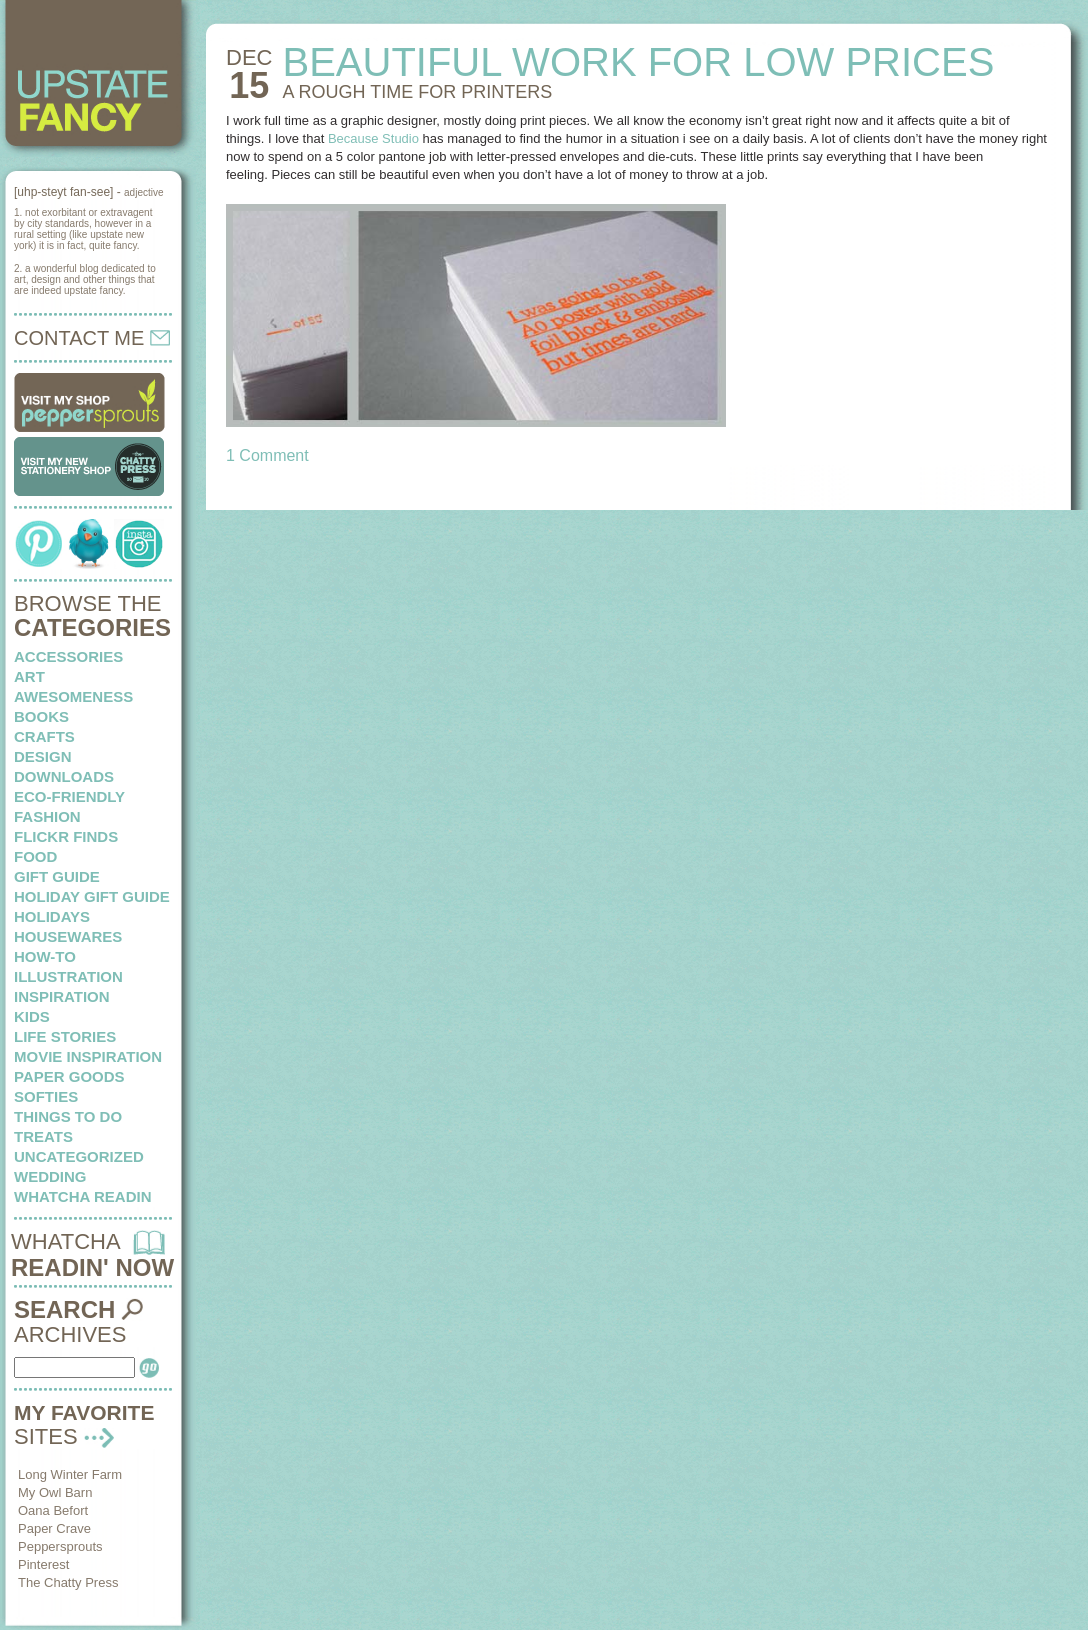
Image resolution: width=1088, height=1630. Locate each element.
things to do (68, 1116)
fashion (47, 816)
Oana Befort (53, 1510)
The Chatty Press (68, 1582)
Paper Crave (54, 1528)
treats (43, 1136)
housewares (68, 936)
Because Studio (373, 138)
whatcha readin (82, 1196)
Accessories (68, 656)
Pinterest (43, 1564)
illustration (68, 976)
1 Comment (267, 455)
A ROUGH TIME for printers (417, 92)
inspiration (62, 996)
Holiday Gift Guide (92, 896)
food (35, 856)
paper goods (69, 1076)
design (43, 756)
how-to (45, 956)
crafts (44, 736)
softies (46, 1096)
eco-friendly (69, 796)
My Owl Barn (55, 1492)
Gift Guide (57, 876)
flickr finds (66, 836)
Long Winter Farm (70, 1474)
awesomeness (73, 696)
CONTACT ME (92, 338)
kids (32, 1016)
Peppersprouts (60, 1546)
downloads (64, 776)
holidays (52, 916)
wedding (50, 1176)
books (41, 716)
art (29, 676)
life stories (65, 1036)
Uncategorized (79, 1156)
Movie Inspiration (88, 1056)
